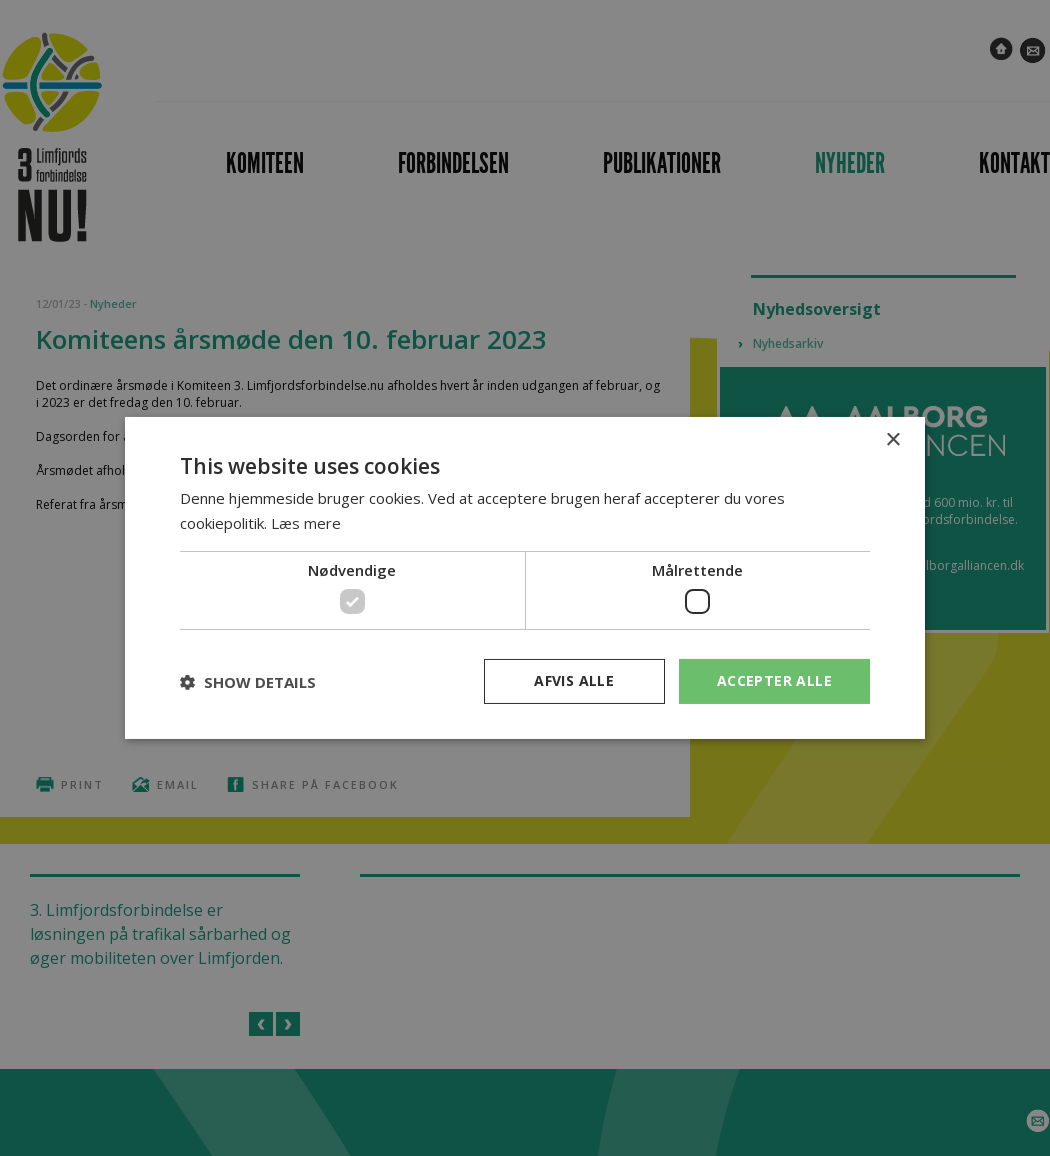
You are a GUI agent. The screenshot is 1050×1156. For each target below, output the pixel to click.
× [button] (892, 440)
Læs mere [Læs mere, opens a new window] (306, 523)
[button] (248, 682)
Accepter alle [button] (774, 680)
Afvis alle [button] (574, 680)
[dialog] (525, 578)
